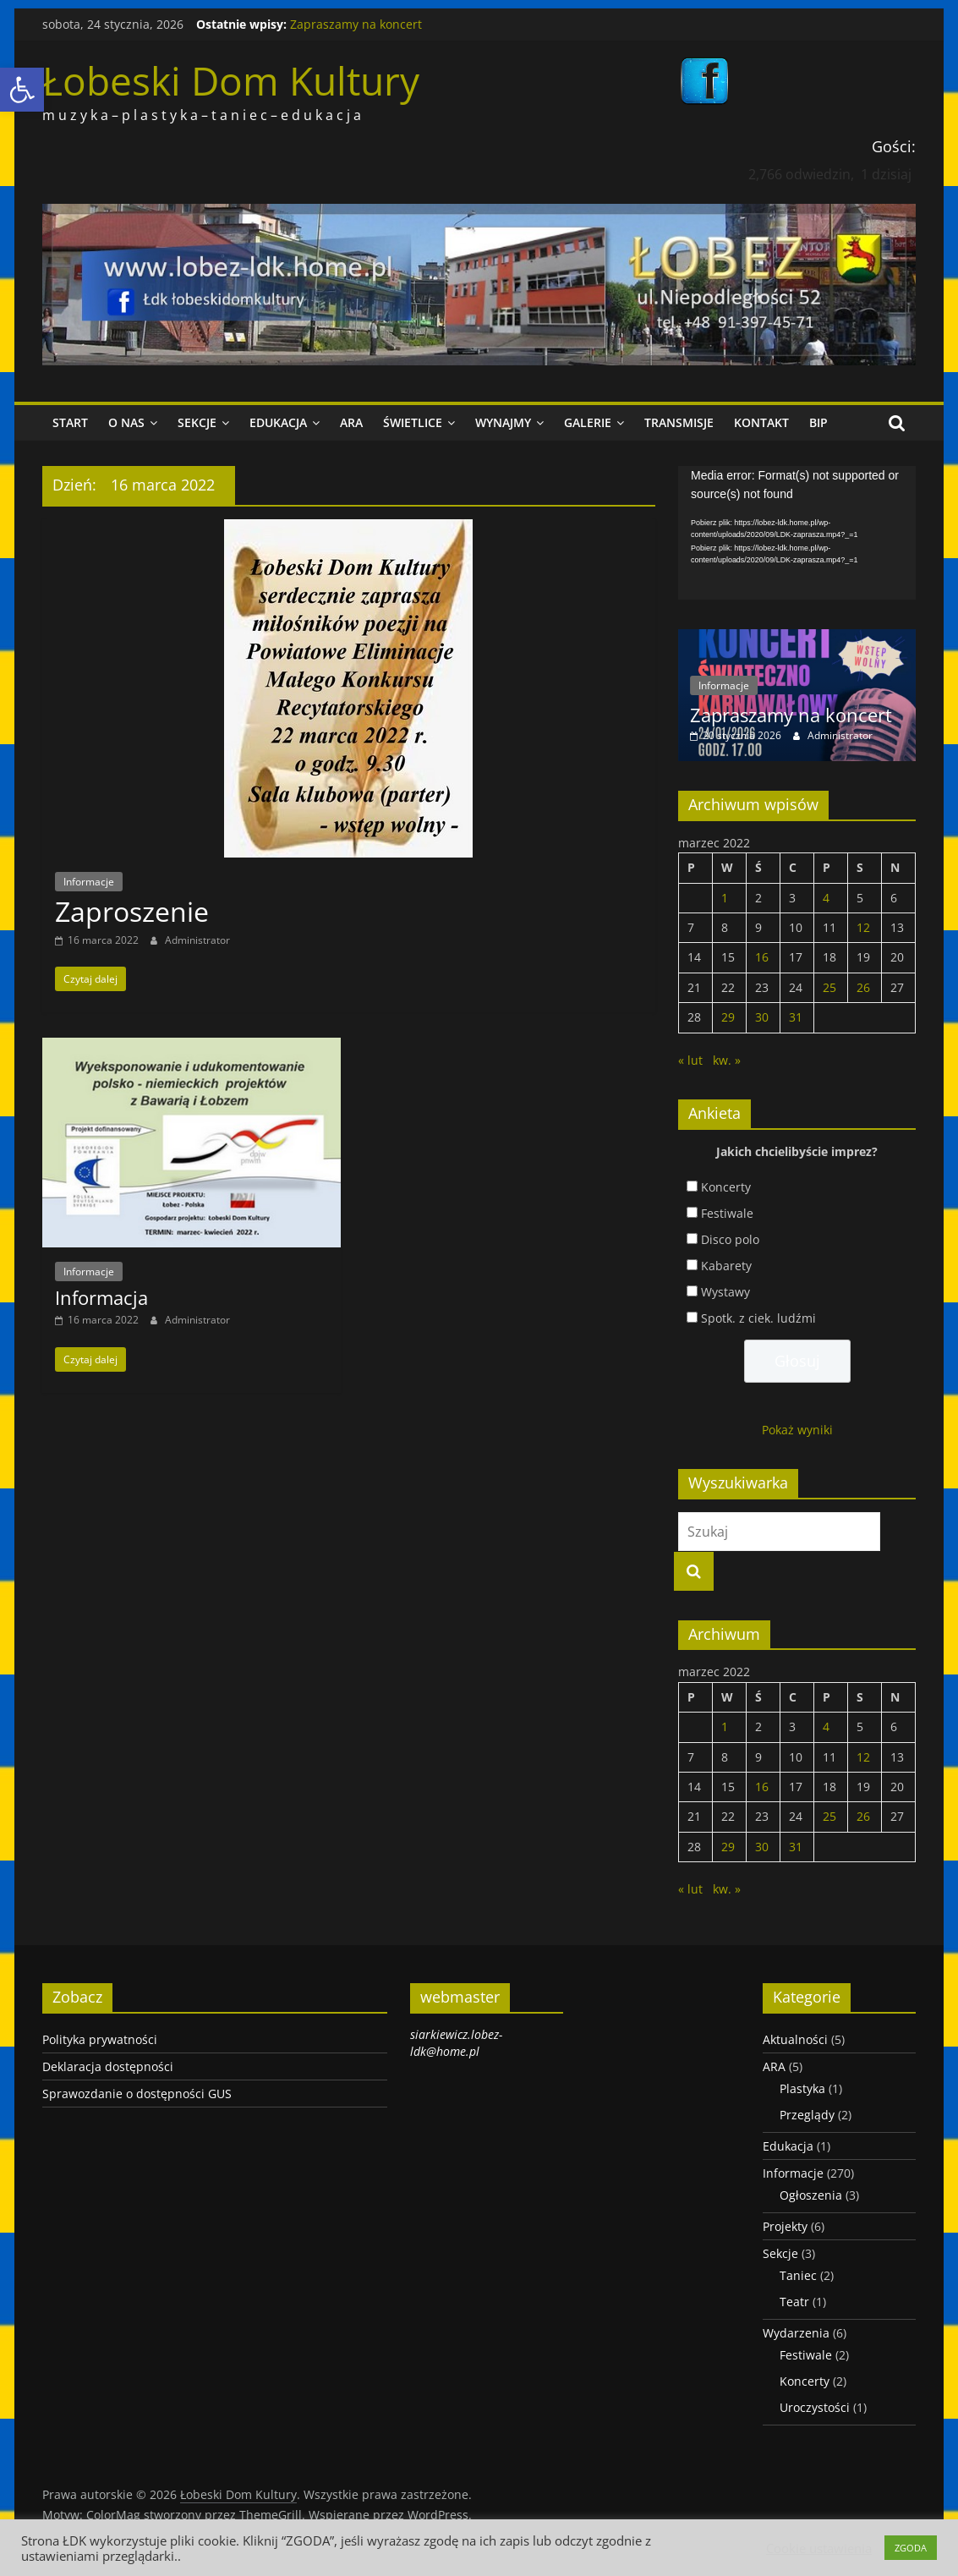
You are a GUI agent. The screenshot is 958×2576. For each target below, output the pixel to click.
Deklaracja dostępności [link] (107, 2066)
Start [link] (70, 422)
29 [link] (728, 1017)
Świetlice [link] (412, 422)
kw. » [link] (727, 1060)
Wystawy (725, 1292)
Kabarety (726, 1266)
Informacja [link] (101, 1297)
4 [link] (826, 898)
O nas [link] (126, 422)
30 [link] (762, 1017)
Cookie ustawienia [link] (819, 2548)
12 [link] (863, 927)
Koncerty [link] (804, 2381)
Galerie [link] (587, 422)
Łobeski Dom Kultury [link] (230, 80)
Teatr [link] (794, 2302)
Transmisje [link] (679, 422)
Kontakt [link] (761, 422)
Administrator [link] (197, 940)
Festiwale (727, 1213)
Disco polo (730, 1239)
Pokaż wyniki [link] (797, 1430)
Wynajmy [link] (503, 422)
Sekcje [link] (197, 422)
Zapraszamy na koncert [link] (356, 24)
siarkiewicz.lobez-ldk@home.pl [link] (456, 2042)
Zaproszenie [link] (132, 911)
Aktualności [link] (795, 2039)
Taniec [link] (798, 2275)
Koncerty (726, 1187)
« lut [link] (690, 1060)
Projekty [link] (785, 2226)
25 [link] (829, 987)
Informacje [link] (88, 881)
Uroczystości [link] (815, 2407)
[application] (797, 533)
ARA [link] (351, 422)
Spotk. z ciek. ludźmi (758, 1318)
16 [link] (762, 957)
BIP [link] (818, 422)
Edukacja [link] (278, 422)
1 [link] (724, 898)
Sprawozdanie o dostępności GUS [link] (137, 2093)
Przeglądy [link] (807, 2115)
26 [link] (863, 987)
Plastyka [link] (802, 2088)
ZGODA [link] (911, 2547)
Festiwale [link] (806, 2355)
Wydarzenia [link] (796, 2333)
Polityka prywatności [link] (99, 2039)
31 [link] (795, 1017)
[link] (22, 90)
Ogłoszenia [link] (811, 2195)
